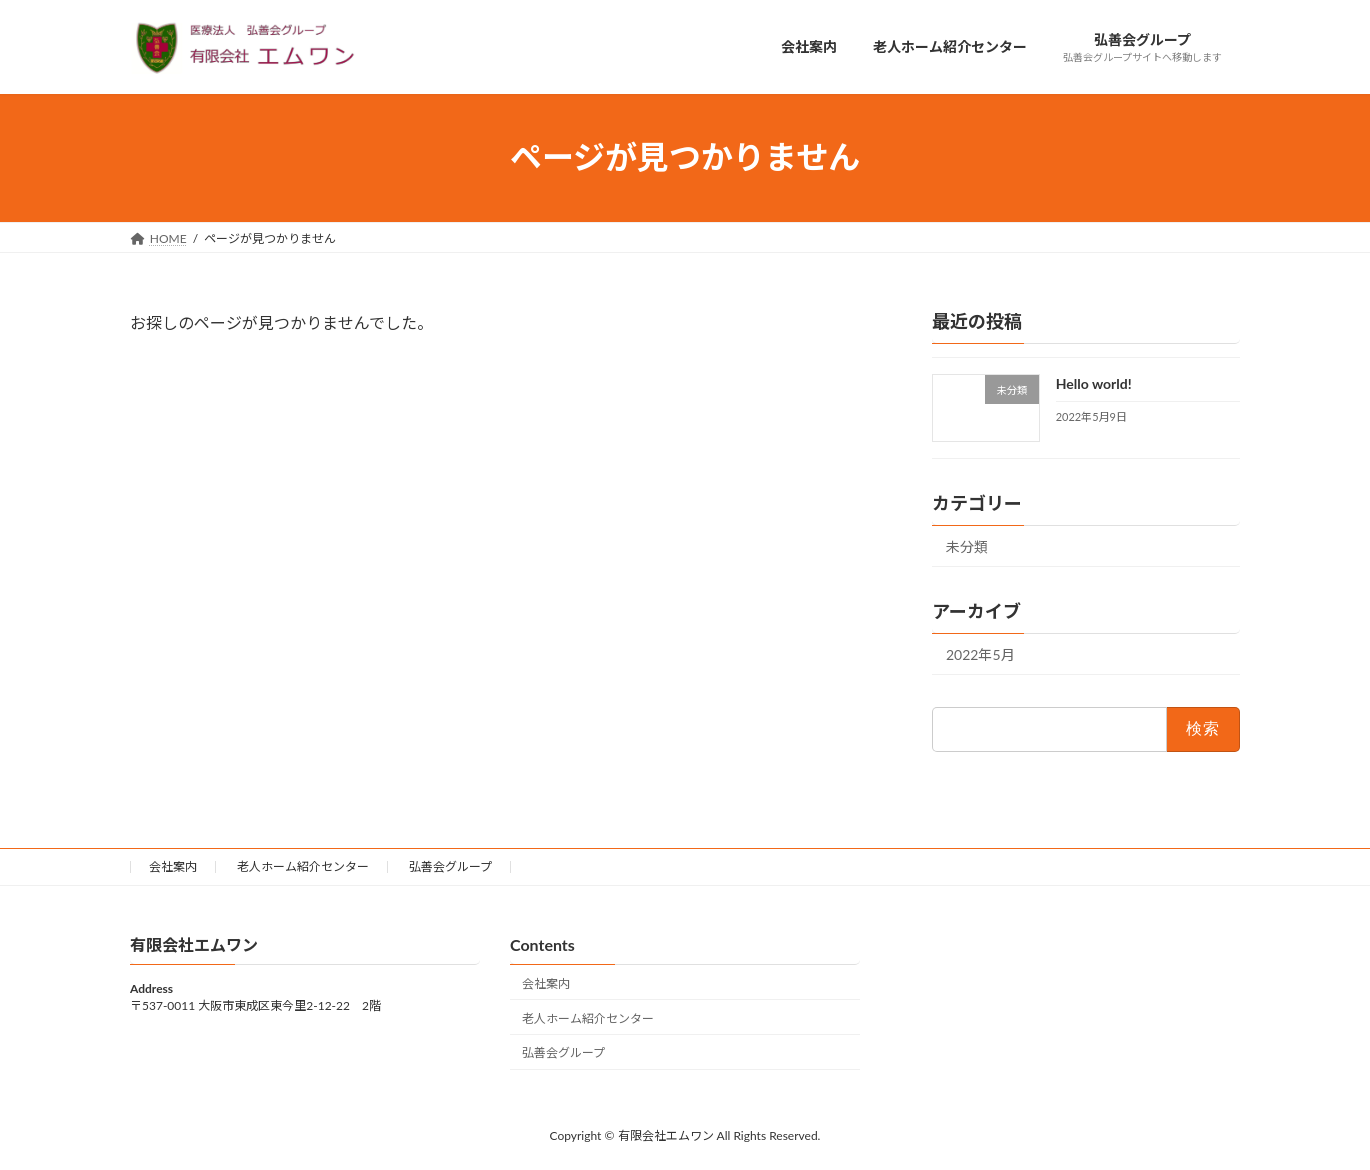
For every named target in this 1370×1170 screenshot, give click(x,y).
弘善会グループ (450, 866)
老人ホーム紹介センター (303, 866)
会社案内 (173, 866)
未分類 (967, 546)
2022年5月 (980, 654)
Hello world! (1094, 383)
